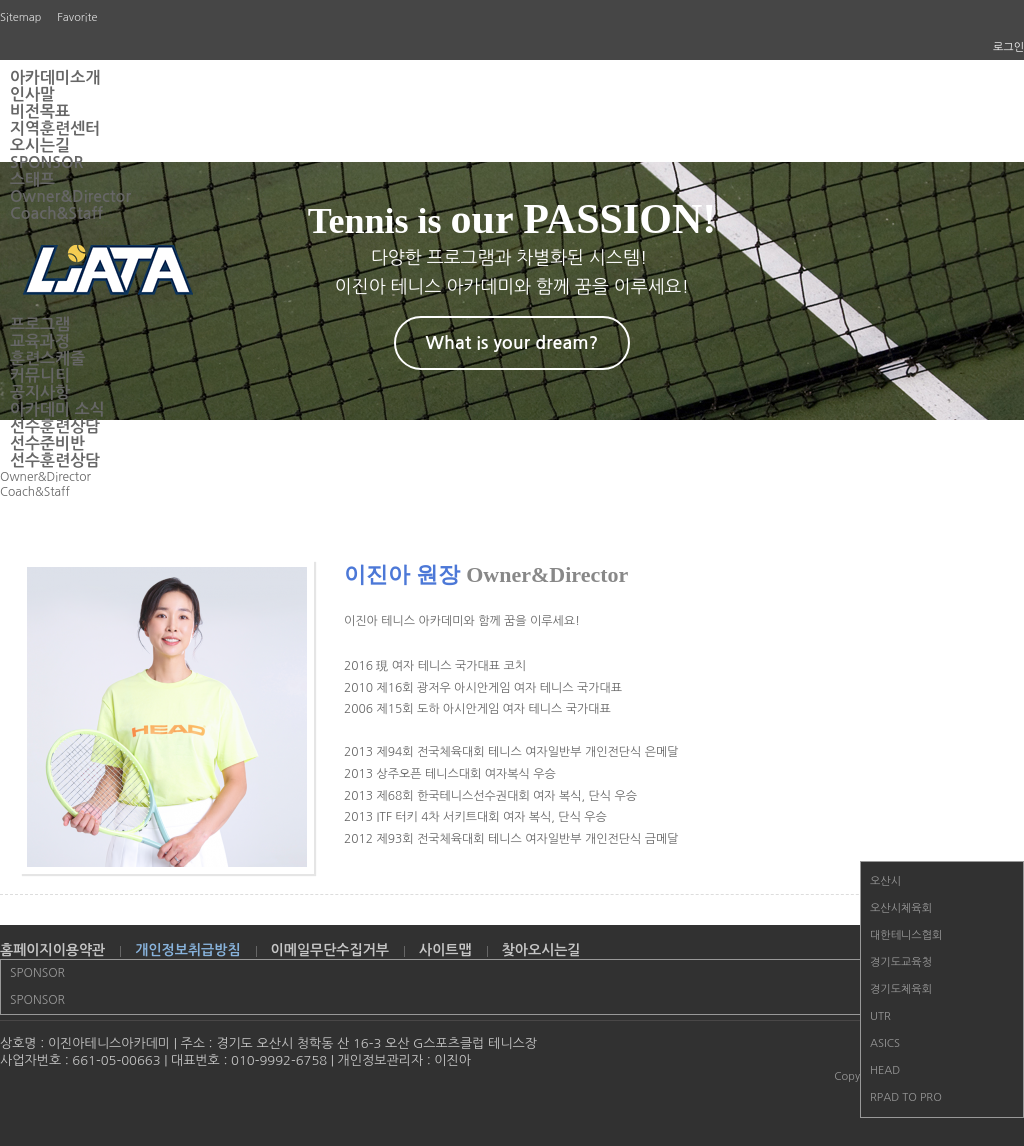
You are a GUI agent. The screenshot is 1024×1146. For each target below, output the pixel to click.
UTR (880, 1016)
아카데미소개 (55, 77)
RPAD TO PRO (906, 1097)
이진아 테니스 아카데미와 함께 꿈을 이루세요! (462, 621)
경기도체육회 (901, 989)
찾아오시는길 (541, 950)
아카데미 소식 (57, 409)
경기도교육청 (901, 962)
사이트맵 (445, 950)
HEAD (885, 1070)
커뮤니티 (40, 375)
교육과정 (40, 341)
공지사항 (40, 392)
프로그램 (40, 324)
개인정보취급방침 (187, 950)
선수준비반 (47, 443)
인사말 (32, 94)
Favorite (77, 17)
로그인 (1008, 47)
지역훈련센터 (55, 128)
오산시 (885, 881)
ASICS (885, 1043)
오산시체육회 (901, 908)
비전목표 (40, 111)
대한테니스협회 (906, 935)
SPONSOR (46, 162)
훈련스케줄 (47, 358)
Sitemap (20, 17)
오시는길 (40, 145)
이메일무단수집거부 (330, 950)
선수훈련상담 (55, 426)
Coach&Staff (56, 213)
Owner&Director (70, 196)
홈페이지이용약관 (52, 950)
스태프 (32, 179)
